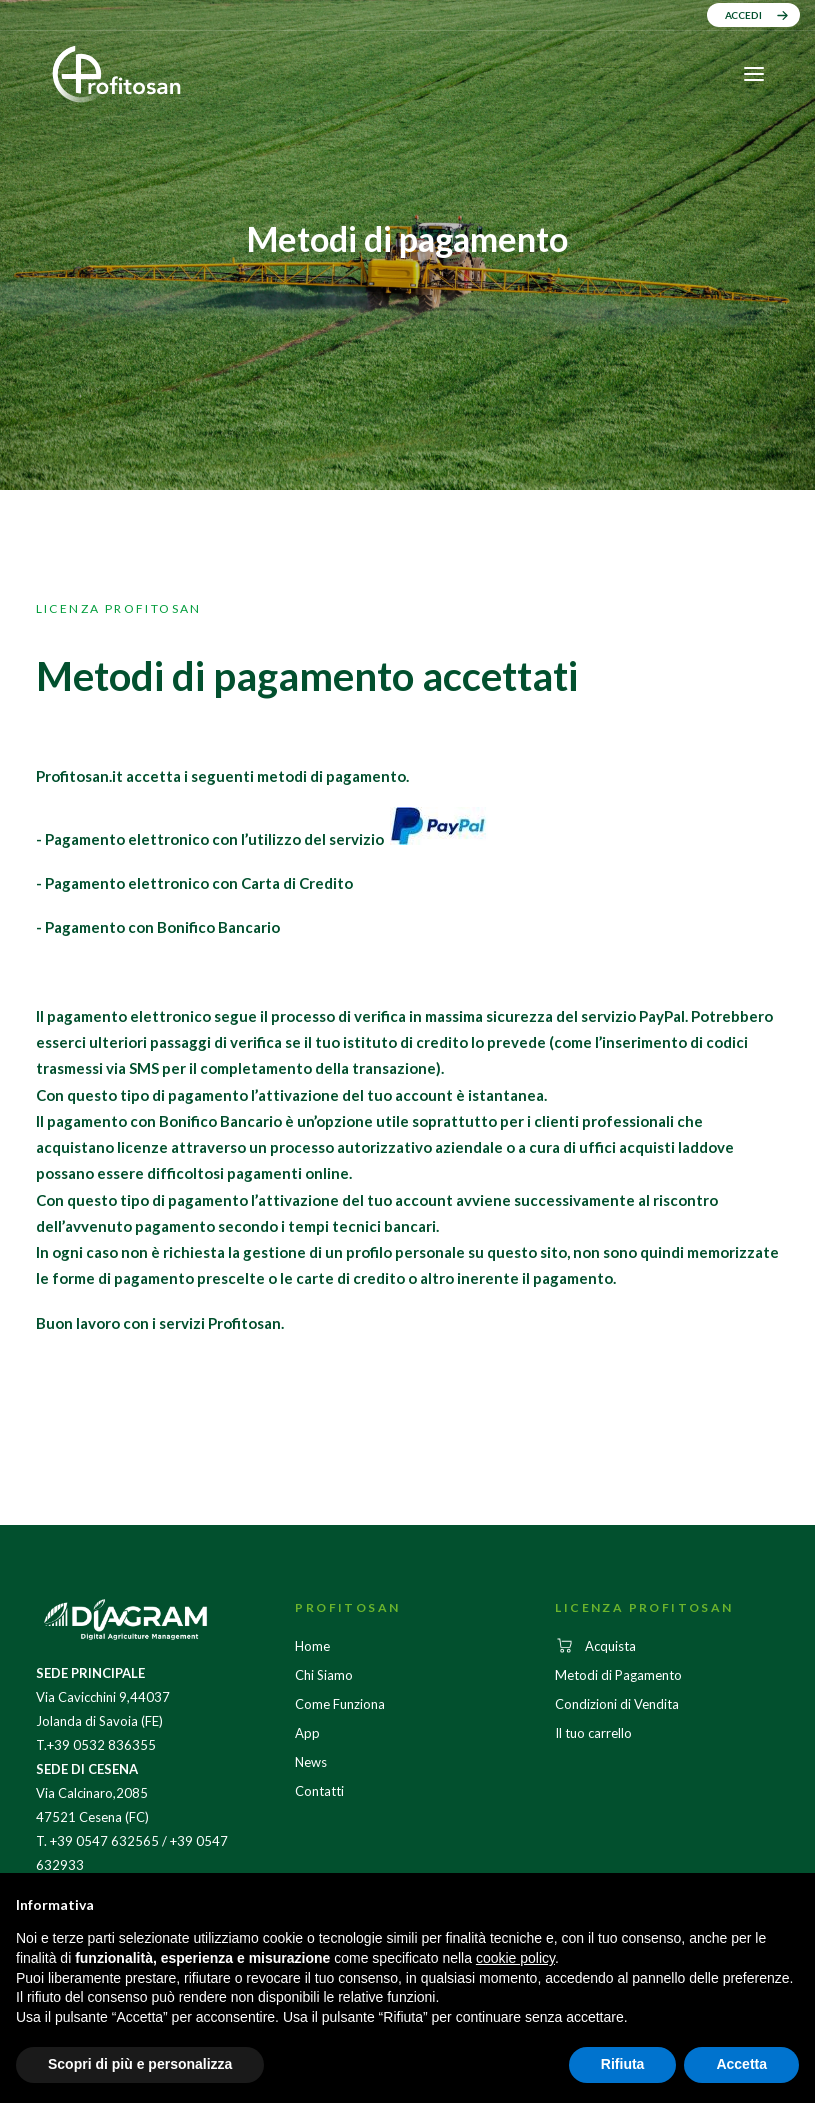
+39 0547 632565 (104, 1841)
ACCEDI (743, 15)
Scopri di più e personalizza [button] (140, 2064)
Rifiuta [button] (623, 2064)
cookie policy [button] (515, 1958)
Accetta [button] (741, 2064)
